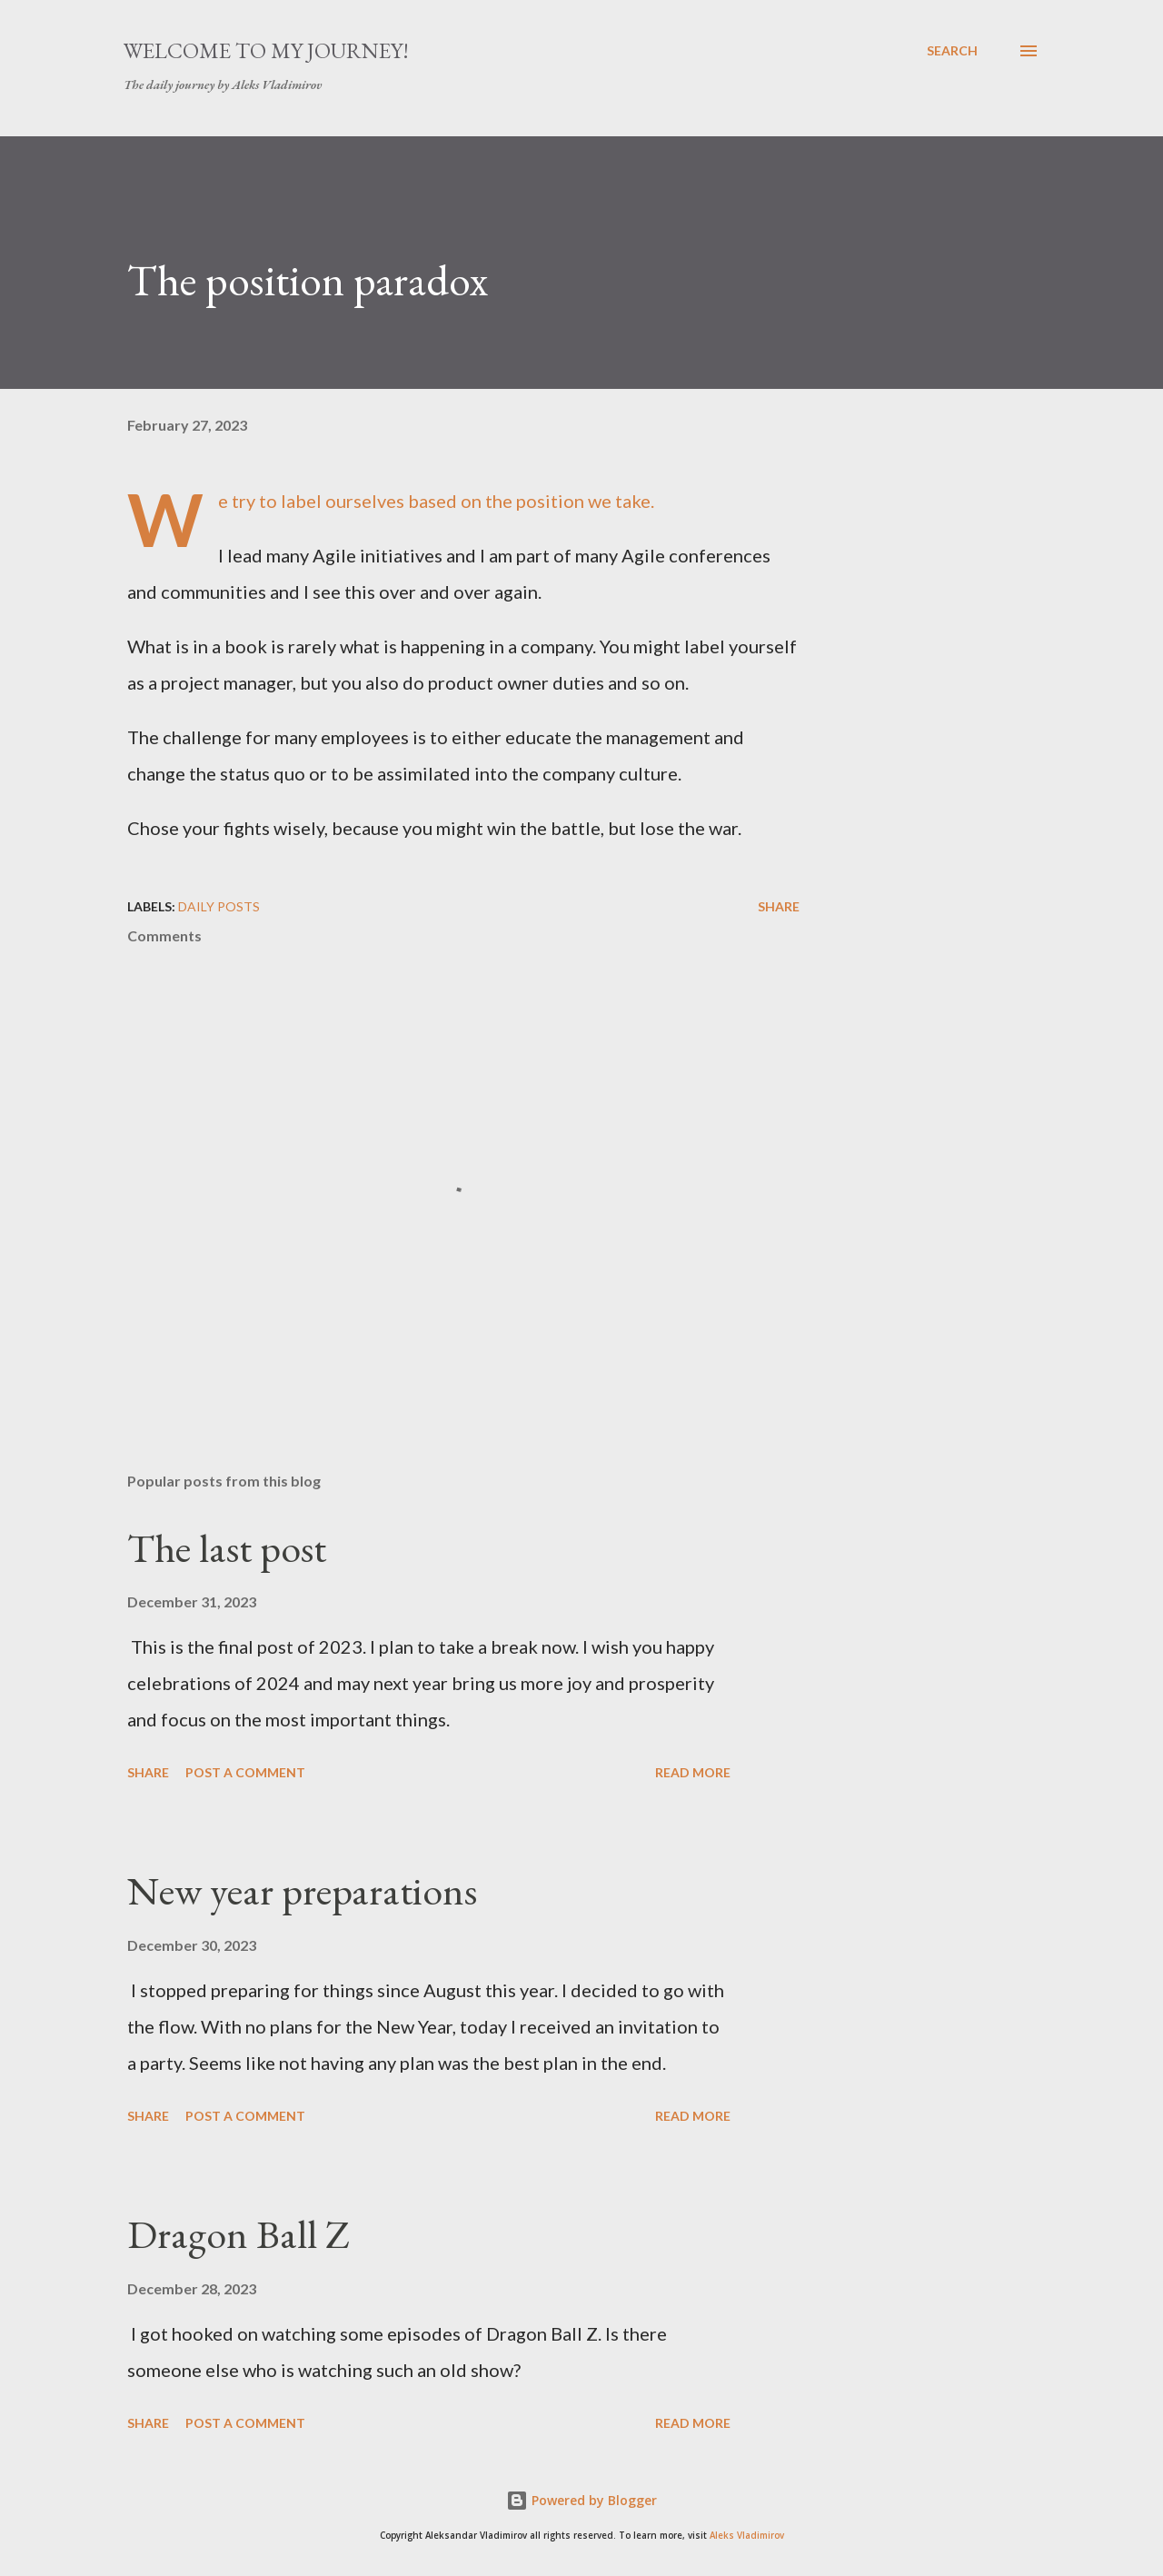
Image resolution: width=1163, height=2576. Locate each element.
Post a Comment (245, 1772)
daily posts (219, 906)
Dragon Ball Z (238, 2234)
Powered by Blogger (581, 2500)
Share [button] (779, 906)
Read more (693, 1772)
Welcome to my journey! (266, 50)
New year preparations (302, 1890)
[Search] (952, 51)
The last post (226, 1548)
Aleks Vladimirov (747, 2535)
